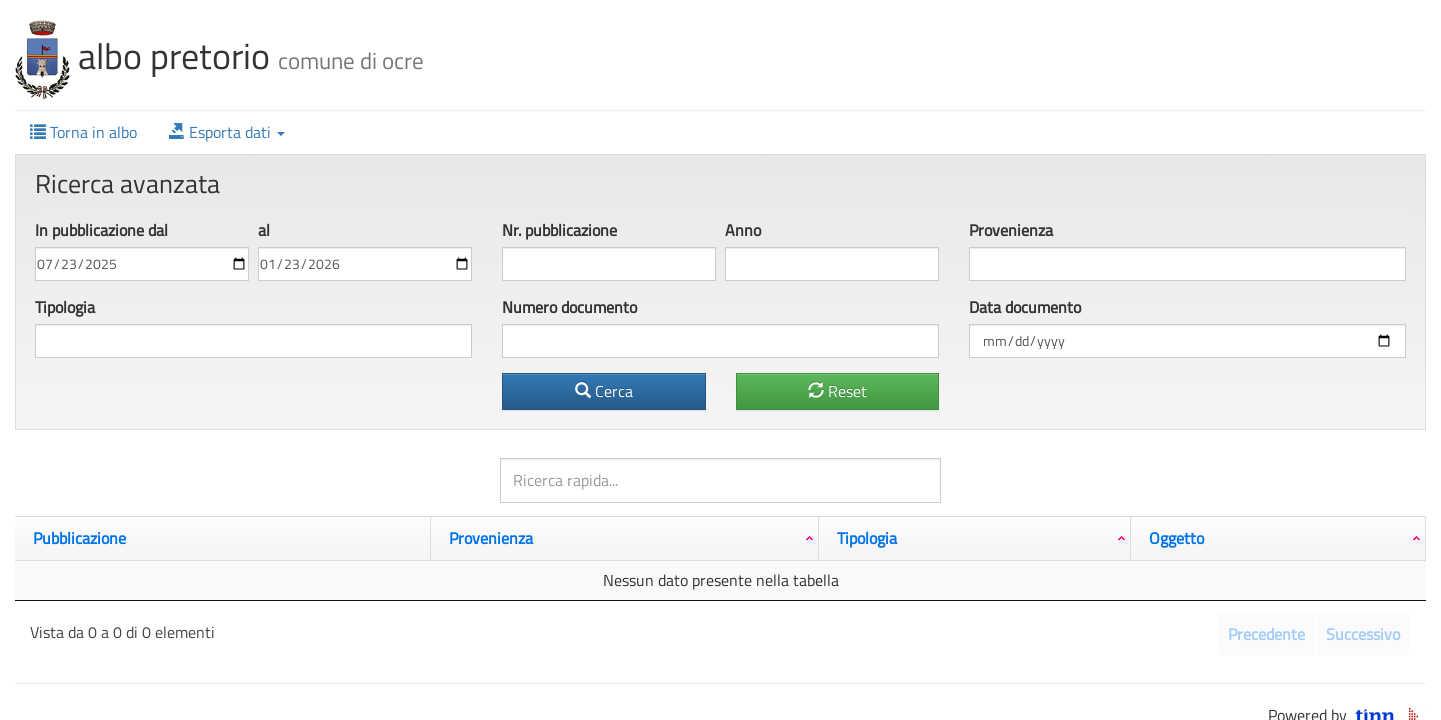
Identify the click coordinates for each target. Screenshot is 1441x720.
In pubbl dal (101, 230)
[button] (227, 132)
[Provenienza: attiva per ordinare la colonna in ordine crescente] (625, 538)
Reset (837, 391)
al (264, 230)
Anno (743, 230)
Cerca (604, 391)
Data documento (1025, 307)
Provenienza (1011, 230)
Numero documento (569, 307)
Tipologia (65, 307)
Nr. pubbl (559, 230)
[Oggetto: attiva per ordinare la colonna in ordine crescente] (1278, 538)
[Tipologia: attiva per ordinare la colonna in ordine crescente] (974, 538)
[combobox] (1187, 264)
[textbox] (1005, 264)
